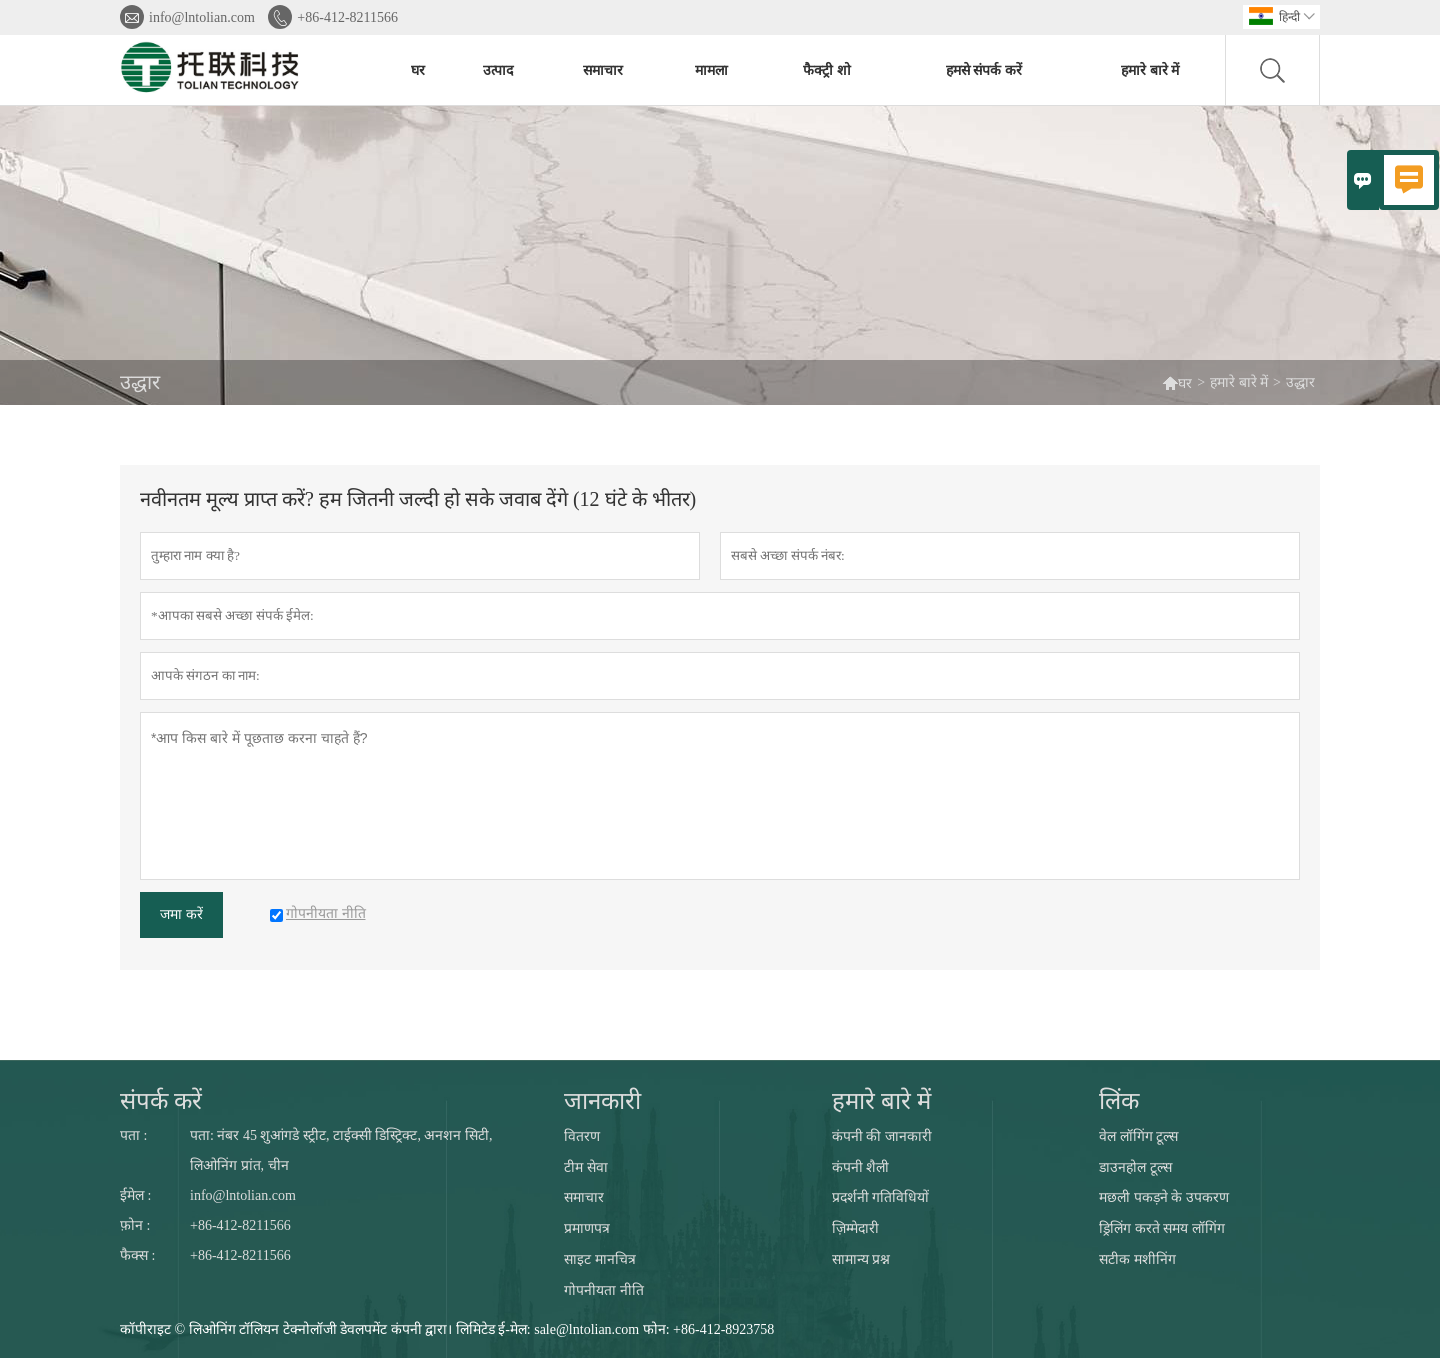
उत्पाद (498, 70)
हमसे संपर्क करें (984, 70)
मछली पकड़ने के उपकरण (1164, 1197)
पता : (133, 1135)
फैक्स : (137, 1255)
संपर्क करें (161, 1101)
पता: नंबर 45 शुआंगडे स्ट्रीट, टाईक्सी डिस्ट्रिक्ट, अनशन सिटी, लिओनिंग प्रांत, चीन (341, 1150)
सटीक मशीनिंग (1137, 1259)
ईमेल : (135, 1195)
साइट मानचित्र (600, 1259)
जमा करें (181, 914)
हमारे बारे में (1150, 70)
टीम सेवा (586, 1167)
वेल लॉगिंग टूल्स (1138, 1136)
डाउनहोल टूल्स (1135, 1167)
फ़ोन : (135, 1225)
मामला (711, 70)
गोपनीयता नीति (604, 1290)
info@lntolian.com (202, 17)
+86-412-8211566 (347, 17)
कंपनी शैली (861, 1167)
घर (418, 70)
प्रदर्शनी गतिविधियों (881, 1197)
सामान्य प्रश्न (861, 1259)
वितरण (582, 1136)
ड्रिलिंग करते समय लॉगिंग (1162, 1228)
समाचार (603, 70)
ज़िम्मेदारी (855, 1228)
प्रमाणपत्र (587, 1228)
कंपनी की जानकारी (882, 1136)
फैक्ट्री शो (827, 70)
